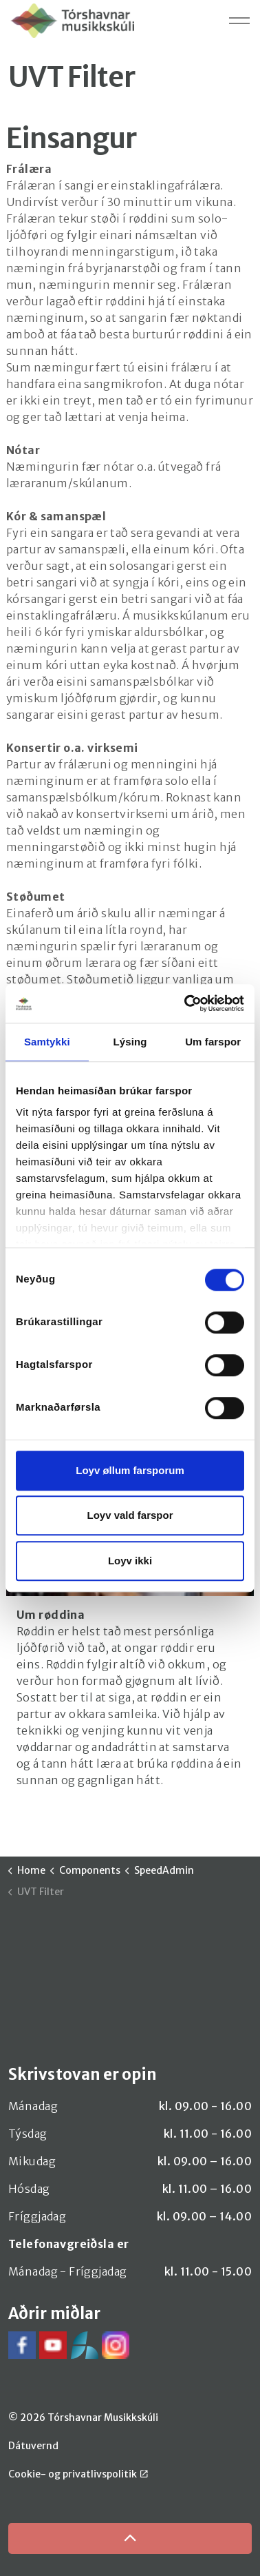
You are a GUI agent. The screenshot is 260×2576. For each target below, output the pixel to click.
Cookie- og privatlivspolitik (78, 2474)
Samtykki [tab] (47, 1041)
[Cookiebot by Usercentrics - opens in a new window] (185, 1003)
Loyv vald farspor (130, 1515)
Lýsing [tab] (130, 1041)
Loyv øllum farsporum (130, 1470)
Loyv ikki (130, 1560)
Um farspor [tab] (213, 1041)
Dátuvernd (33, 2446)
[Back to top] (130, 2538)
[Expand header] (239, 20)
